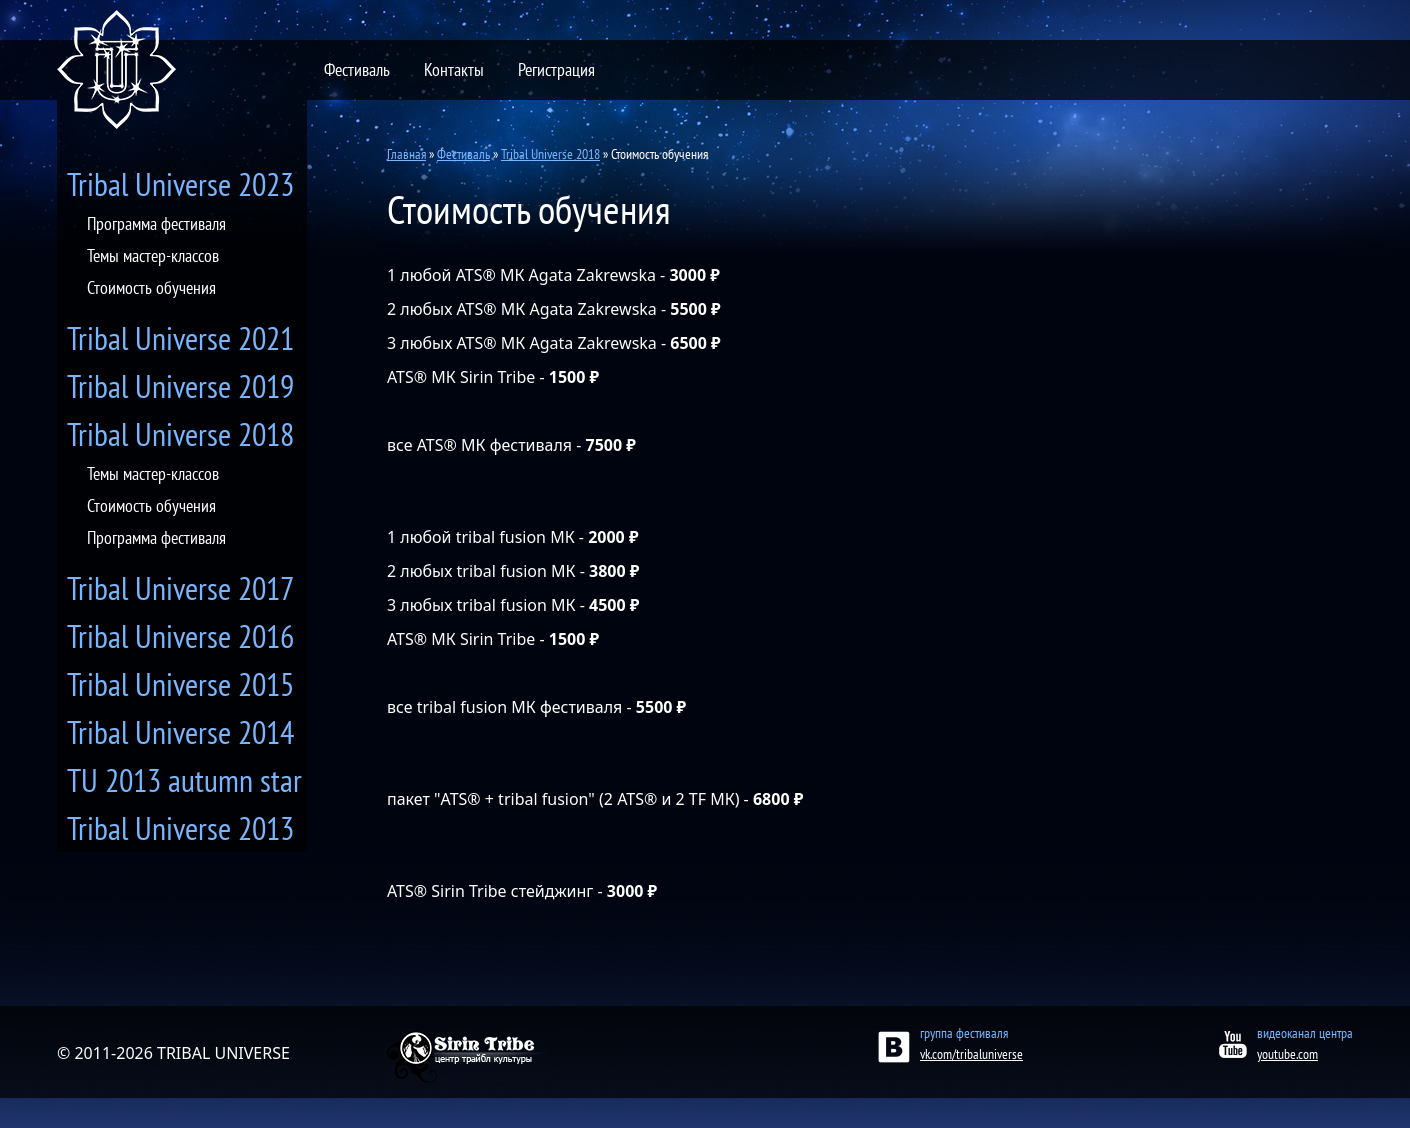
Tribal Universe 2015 (180, 684)
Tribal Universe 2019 (180, 386)
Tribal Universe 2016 (180, 636)
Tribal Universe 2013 (180, 828)
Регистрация (556, 69)
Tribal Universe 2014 (180, 732)
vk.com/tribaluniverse (971, 1054)
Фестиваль (357, 69)
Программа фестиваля (156, 223)
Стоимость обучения (151, 287)
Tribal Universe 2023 (180, 184)
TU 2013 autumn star (184, 780)
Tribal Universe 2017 (180, 588)
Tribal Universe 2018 (180, 434)
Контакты (454, 69)
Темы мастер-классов (153, 255)
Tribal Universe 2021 (180, 338)
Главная (406, 154)
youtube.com (1287, 1054)
